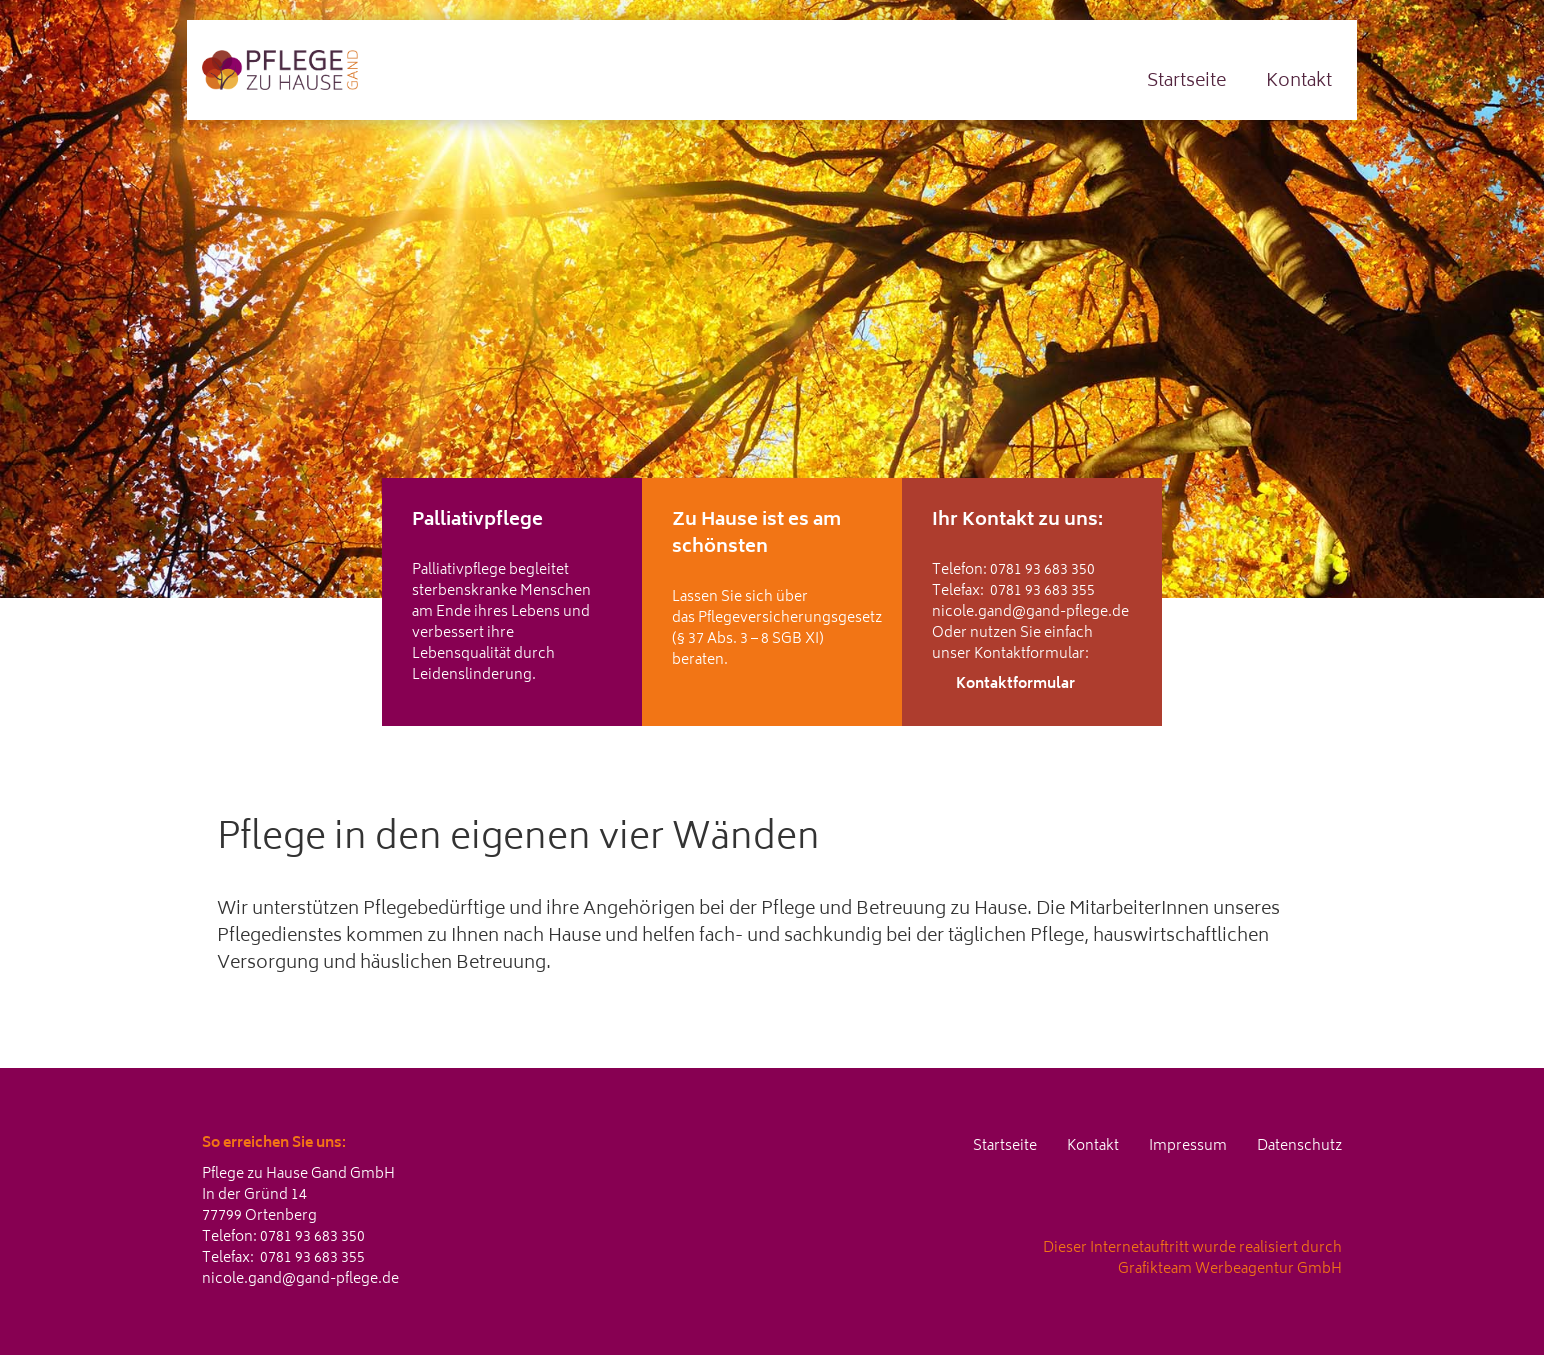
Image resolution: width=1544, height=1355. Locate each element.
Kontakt (1299, 82)
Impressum (1188, 1146)
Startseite (1186, 82)
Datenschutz (1299, 1146)
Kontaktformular (1015, 684)
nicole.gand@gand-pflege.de (1030, 612)
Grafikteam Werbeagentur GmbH (1230, 1269)
